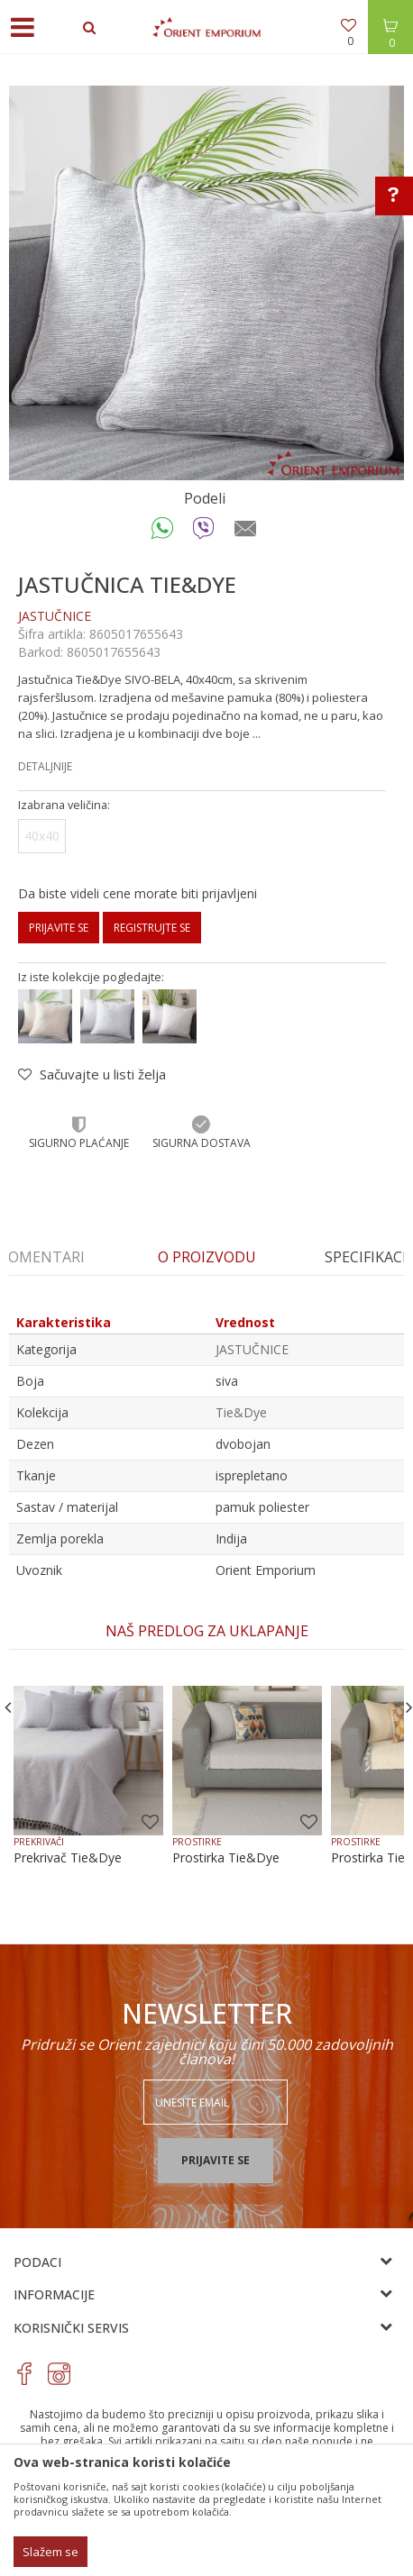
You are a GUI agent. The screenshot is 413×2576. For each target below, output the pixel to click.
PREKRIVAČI (39, 1841)
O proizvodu (207, 1257)
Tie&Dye (241, 1412)
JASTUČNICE (54, 615)
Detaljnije (45, 766)
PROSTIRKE (197, 1841)
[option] (206, 283)
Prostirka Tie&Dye (226, 1858)
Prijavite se (58, 927)
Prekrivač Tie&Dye (68, 1858)
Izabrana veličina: (64, 805)
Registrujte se (152, 927)
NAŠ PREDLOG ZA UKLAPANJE (207, 1631)
